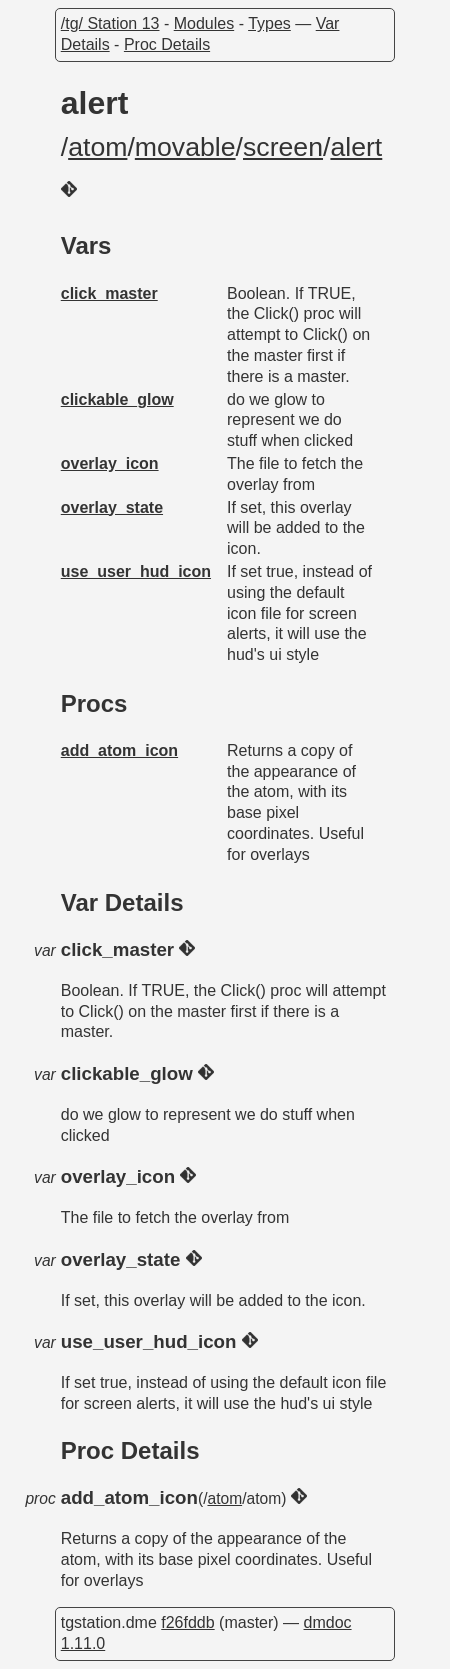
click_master (109, 293)
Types (269, 23)
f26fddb (187, 1622)
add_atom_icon (119, 750)
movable (185, 147)
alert (356, 147)
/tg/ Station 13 (110, 23)
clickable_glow (117, 399)
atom (97, 147)
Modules (204, 23)
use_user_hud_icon (136, 571)
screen (283, 147)
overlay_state (112, 507)
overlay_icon (110, 463)
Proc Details (167, 44)
